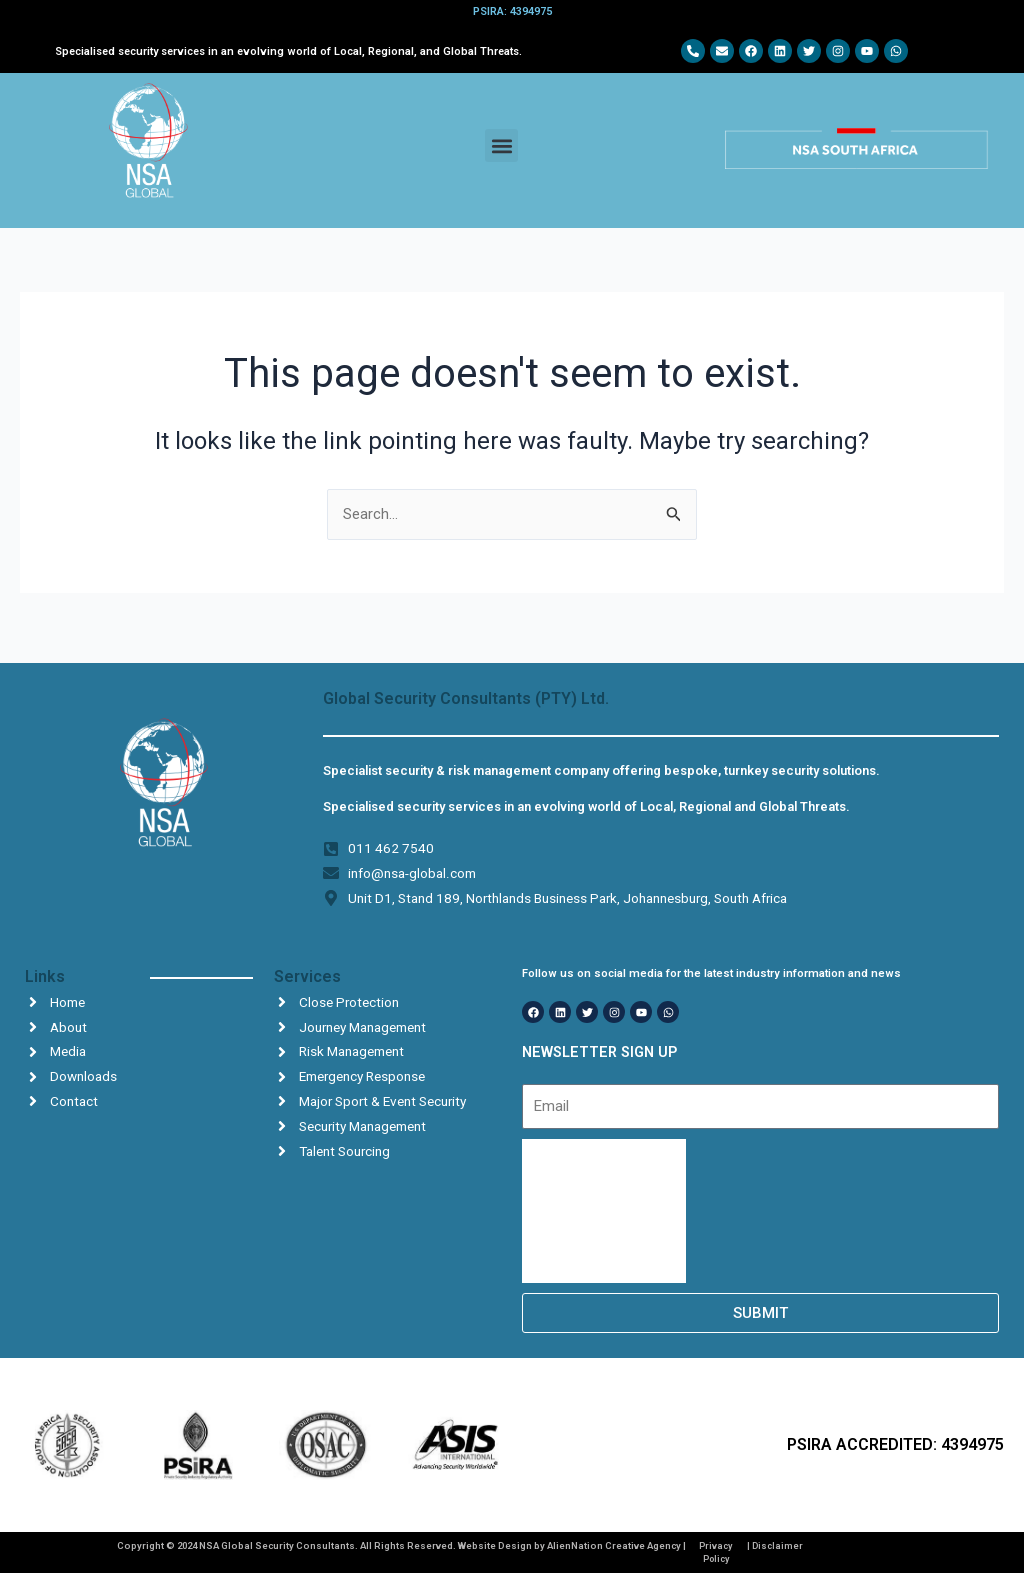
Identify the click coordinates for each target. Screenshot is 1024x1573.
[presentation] (604, 1211)
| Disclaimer (775, 1545)
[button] (501, 145)
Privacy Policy (715, 1551)
